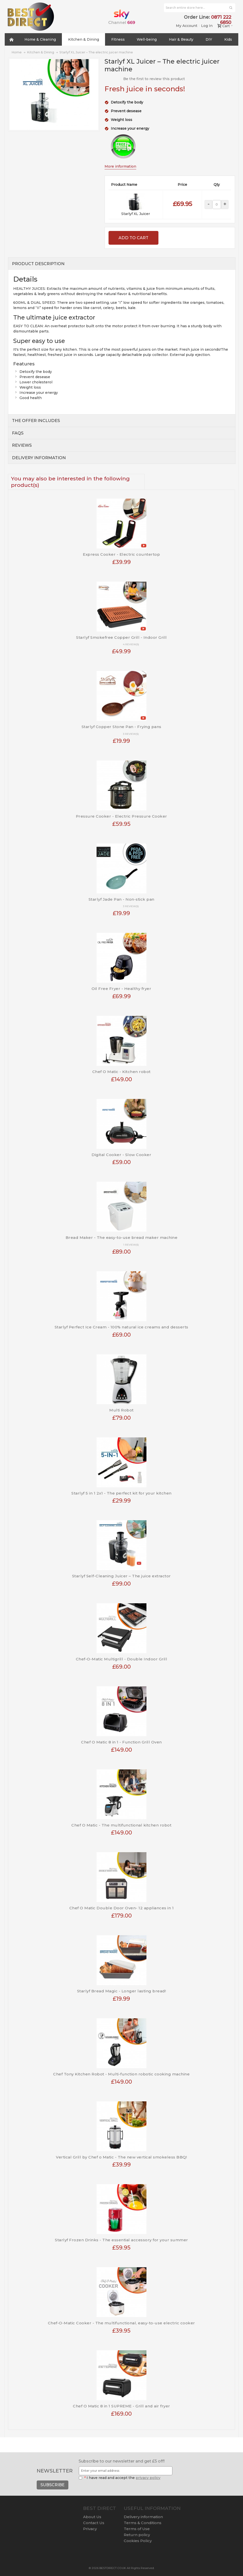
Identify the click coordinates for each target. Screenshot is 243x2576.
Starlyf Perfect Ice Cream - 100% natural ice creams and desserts (121, 1327)
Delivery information (143, 2516)
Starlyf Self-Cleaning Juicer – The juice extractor (121, 1576)
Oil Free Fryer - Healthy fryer (121, 988)
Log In (207, 25)
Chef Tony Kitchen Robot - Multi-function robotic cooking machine (121, 2074)
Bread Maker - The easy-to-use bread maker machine (122, 1237)
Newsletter (55, 2471)
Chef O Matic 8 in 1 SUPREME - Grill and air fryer (121, 2406)
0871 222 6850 (221, 19)
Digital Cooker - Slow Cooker (121, 1154)
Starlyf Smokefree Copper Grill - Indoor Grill (121, 637)
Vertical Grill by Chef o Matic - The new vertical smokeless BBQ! (121, 2157)
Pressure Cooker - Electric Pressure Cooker (121, 816)
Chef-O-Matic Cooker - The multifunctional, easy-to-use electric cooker (121, 2323)
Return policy (137, 2534)
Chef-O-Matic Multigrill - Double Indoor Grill (121, 1659)
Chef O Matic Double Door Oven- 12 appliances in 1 (121, 1908)
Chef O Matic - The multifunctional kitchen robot (121, 1825)
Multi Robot (121, 1410)
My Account (186, 25)
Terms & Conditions (142, 2522)
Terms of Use (137, 2528)
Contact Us (93, 2522)
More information (120, 166)
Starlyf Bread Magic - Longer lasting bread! (121, 1991)
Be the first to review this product (154, 79)
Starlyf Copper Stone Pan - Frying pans (121, 726)
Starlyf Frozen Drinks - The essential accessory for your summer (121, 2240)
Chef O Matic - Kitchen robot (121, 1071)
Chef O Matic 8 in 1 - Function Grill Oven (121, 1742)
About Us (92, 2516)
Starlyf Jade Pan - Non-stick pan (121, 899)
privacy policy (148, 2477)
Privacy (90, 2528)
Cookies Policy (138, 2540)
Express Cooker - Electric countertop (121, 554)
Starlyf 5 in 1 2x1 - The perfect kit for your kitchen (121, 1493)
